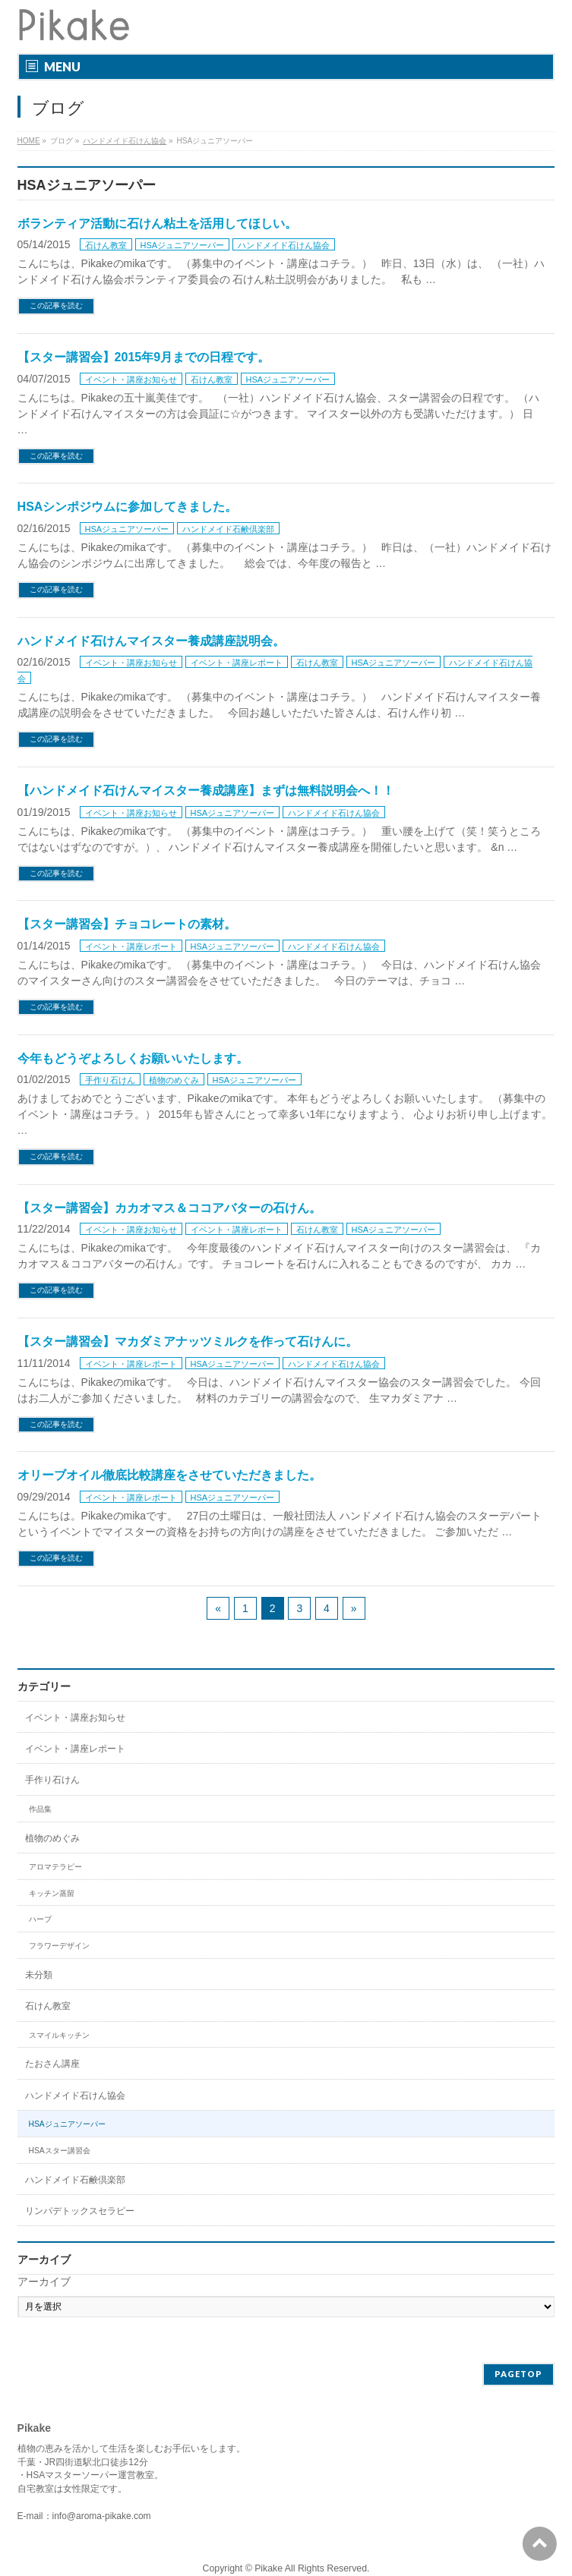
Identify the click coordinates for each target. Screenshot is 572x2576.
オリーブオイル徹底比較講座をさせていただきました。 (169, 1475)
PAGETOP (518, 2374)
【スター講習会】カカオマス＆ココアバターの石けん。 (169, 1207)
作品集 (40, 1809)
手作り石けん (110, 1080)
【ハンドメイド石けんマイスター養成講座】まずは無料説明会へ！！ (205, 790)
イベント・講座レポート (237, 662)
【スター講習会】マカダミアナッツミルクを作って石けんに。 (187, 1341)
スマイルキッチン (59, 2035)
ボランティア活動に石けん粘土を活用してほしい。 (157, 223)
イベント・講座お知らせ (131, 379)
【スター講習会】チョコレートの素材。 (126, 924)
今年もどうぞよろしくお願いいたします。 (132, 1058)
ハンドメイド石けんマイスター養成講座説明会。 (151, 641)
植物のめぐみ (174, 1080)
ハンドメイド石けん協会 (284, 245)
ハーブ (40, 1919)
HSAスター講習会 (59, 2150)
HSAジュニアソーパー (183, 245)
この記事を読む (56, 305)
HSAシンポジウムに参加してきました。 (127, 506)
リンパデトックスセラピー (79, 2211)
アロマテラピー (55, 1867)
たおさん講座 (52, 2063)
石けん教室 (106, 245)
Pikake (268, 2568)
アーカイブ (44, 2281)
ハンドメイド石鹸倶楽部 (228, 529)
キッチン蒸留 (51, 1893)
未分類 (38, 1975)
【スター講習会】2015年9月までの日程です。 (143, 357)
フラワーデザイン (59, 1945)
